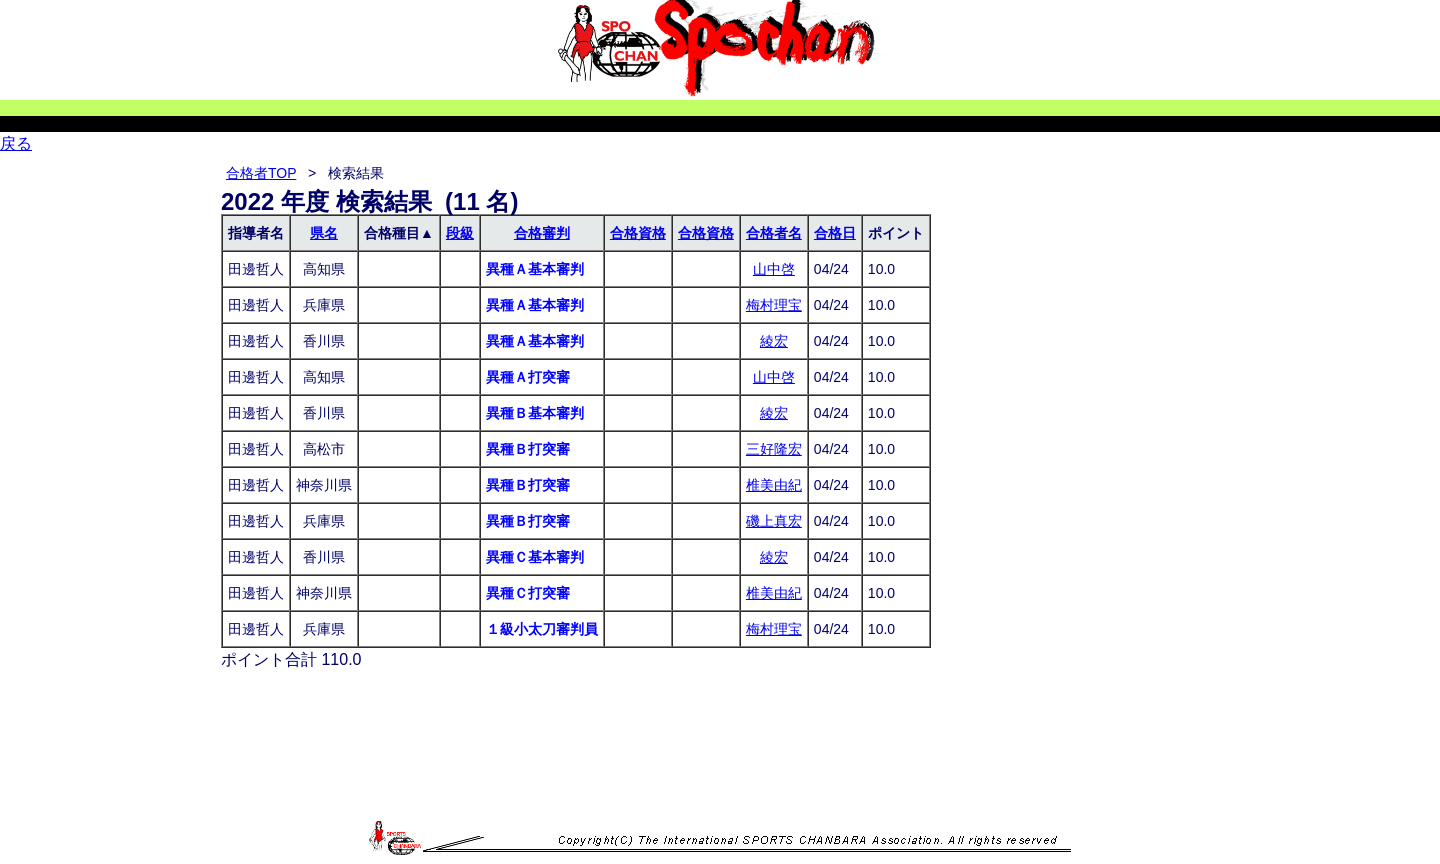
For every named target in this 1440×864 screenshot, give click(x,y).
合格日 (835, 233)
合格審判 (542, 233)
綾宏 (774, 341)
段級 (460, 233)
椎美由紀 (774, 485)
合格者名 (774, 233)
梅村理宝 (774, 305)
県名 (324, 233)
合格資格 (638, 233)
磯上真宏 (774, 521)
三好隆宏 (774, 449)
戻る (16, 143)
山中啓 (774, 269)
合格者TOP (261, 173)
